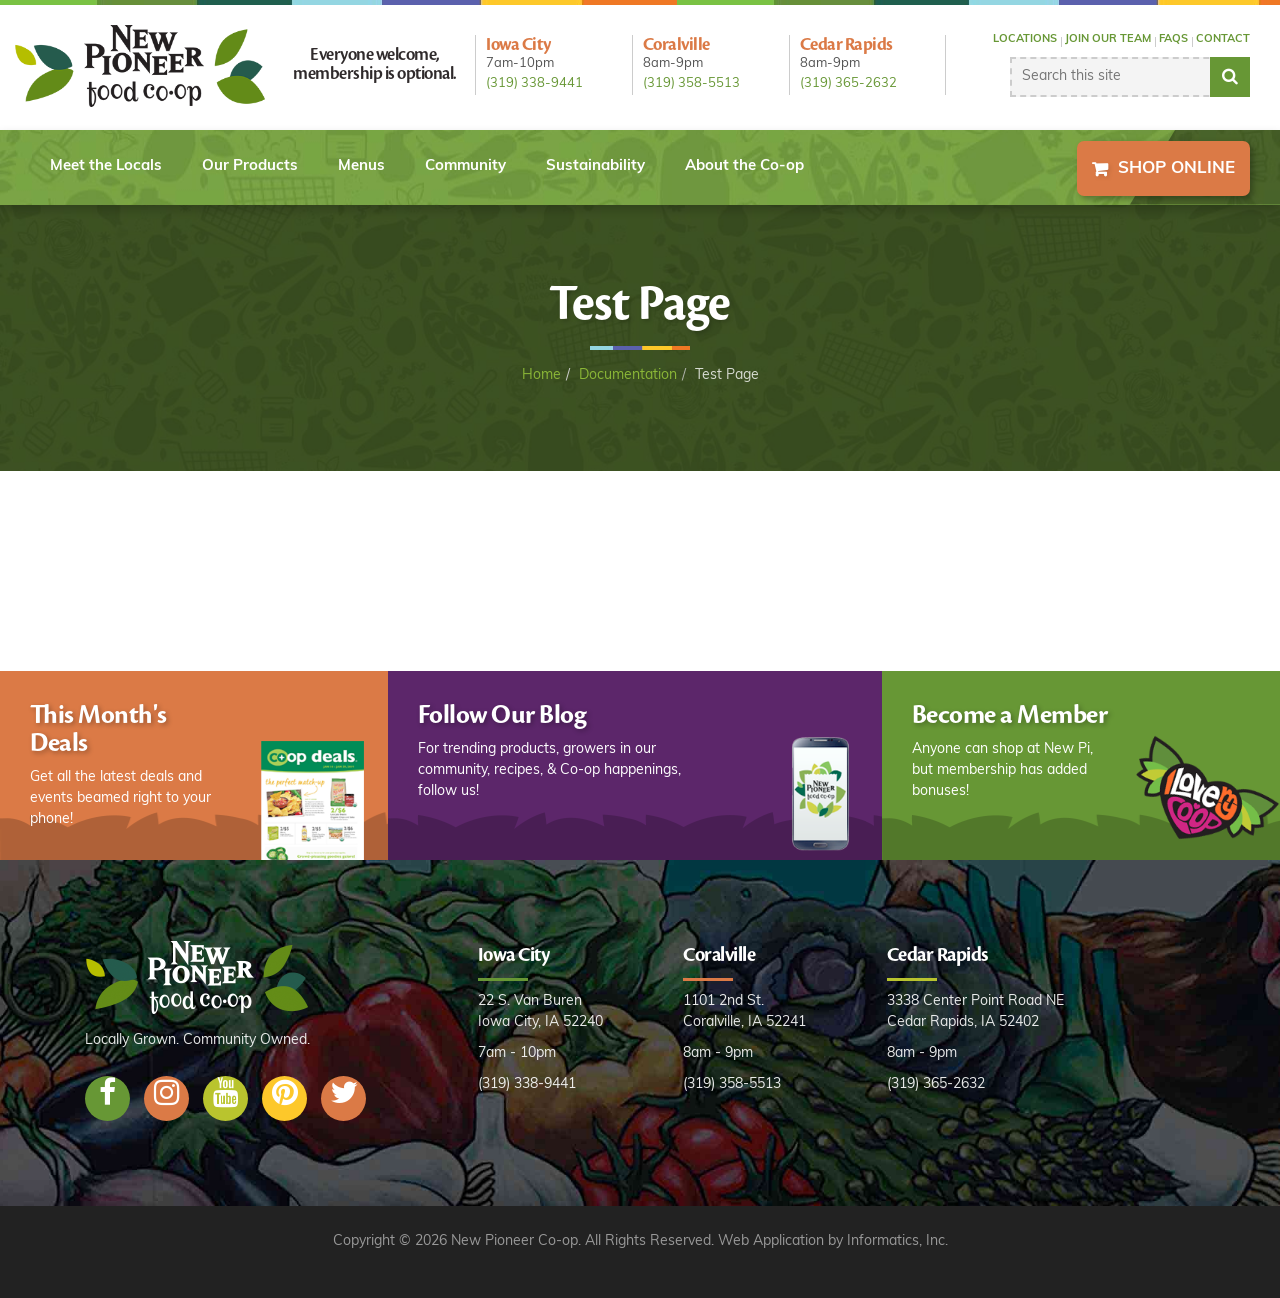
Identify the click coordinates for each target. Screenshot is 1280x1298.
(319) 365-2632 (848, 83)
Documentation (628, 375)
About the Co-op (744, 166)
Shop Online (1176, 168)
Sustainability (595, 166)
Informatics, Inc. (897, 1241)
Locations (1025, 39)
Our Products (250, 166)
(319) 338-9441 (534, 83)
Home (541, 375)
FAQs (1173, 39)
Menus (361, 166)
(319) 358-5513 (691, 83)
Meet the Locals (106, 166)
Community (465, 166)
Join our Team (1108, 39)
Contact (1223, 39)
